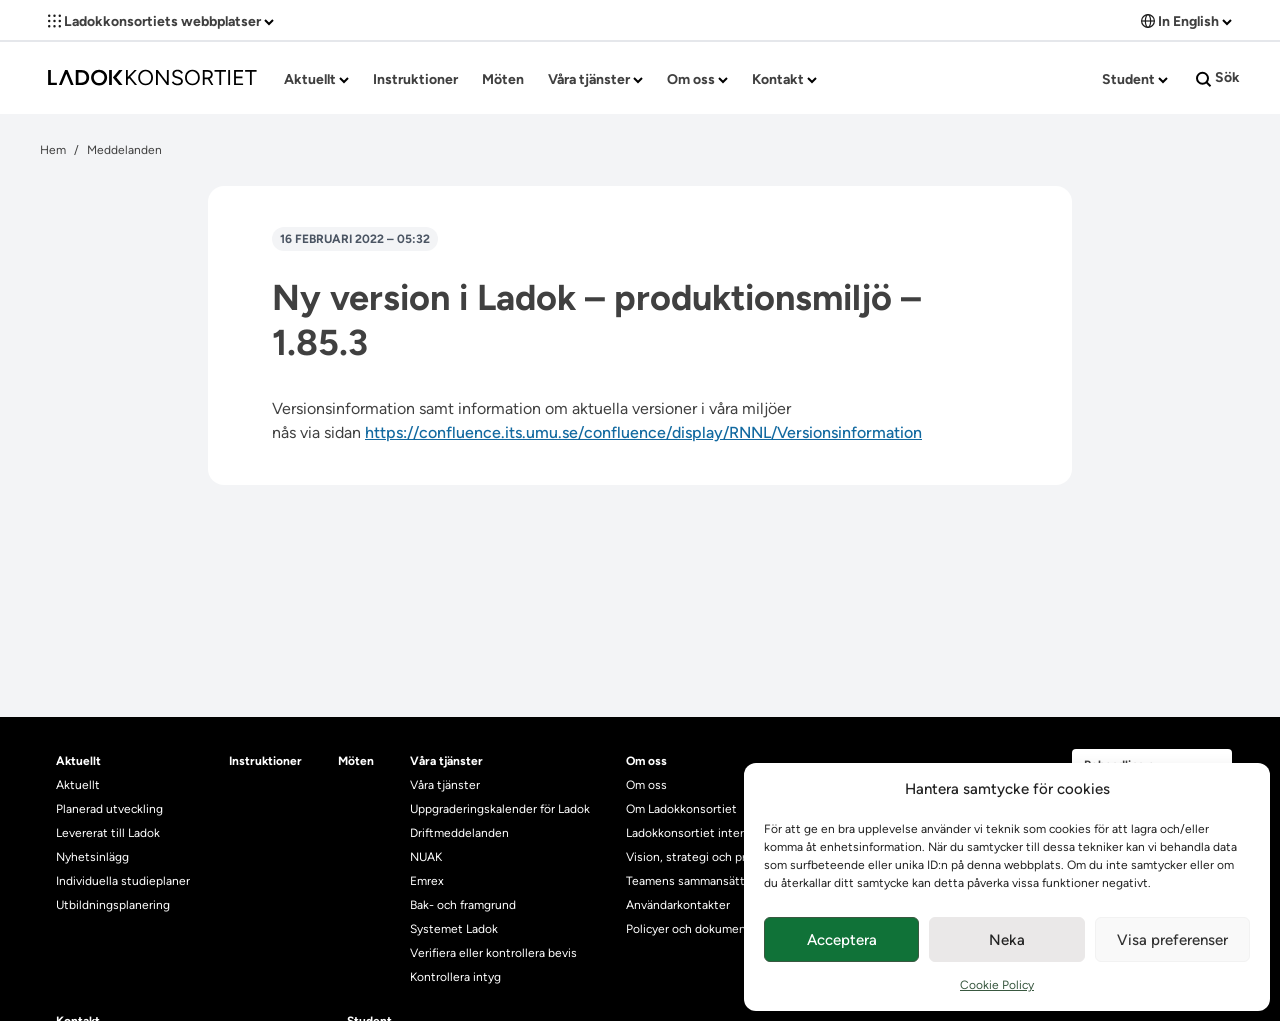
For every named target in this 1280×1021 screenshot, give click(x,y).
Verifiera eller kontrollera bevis (493, 953)
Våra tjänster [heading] (446, 761)
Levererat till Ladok (108, 833)
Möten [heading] (356, 761)
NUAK (426, 857)
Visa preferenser (1172, 940)
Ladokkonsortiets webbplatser (161, 21)
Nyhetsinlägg (92, 857)
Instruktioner (415, 79)
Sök (1218, 78)
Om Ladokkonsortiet (681, 809)
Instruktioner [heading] (265, 761)
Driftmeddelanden (459, 833)
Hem (53, 150)
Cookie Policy (997, 985)
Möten (503, 79)
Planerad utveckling (109, 809)
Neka (1007, 940)
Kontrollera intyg (455, 977)
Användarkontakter (678, 905)
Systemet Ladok (454, 929)
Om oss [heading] (646, 761)
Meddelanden (124, 150)
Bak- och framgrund (463, 905)
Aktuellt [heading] (78, 761)
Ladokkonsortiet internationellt (711, 833)
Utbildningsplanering (113, 905)
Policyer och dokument (688, 929)
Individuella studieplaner (124, 881)
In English (1186, 21)
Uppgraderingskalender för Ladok (500, 809)
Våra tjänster (595, 79)
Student (1135, 79)
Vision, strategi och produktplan (713, 857)
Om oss (697, 79)
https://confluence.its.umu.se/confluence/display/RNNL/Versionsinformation (643, 432)
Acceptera (842, 940)
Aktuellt (316, 79)
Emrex (427, 881)
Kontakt (784, 79)
